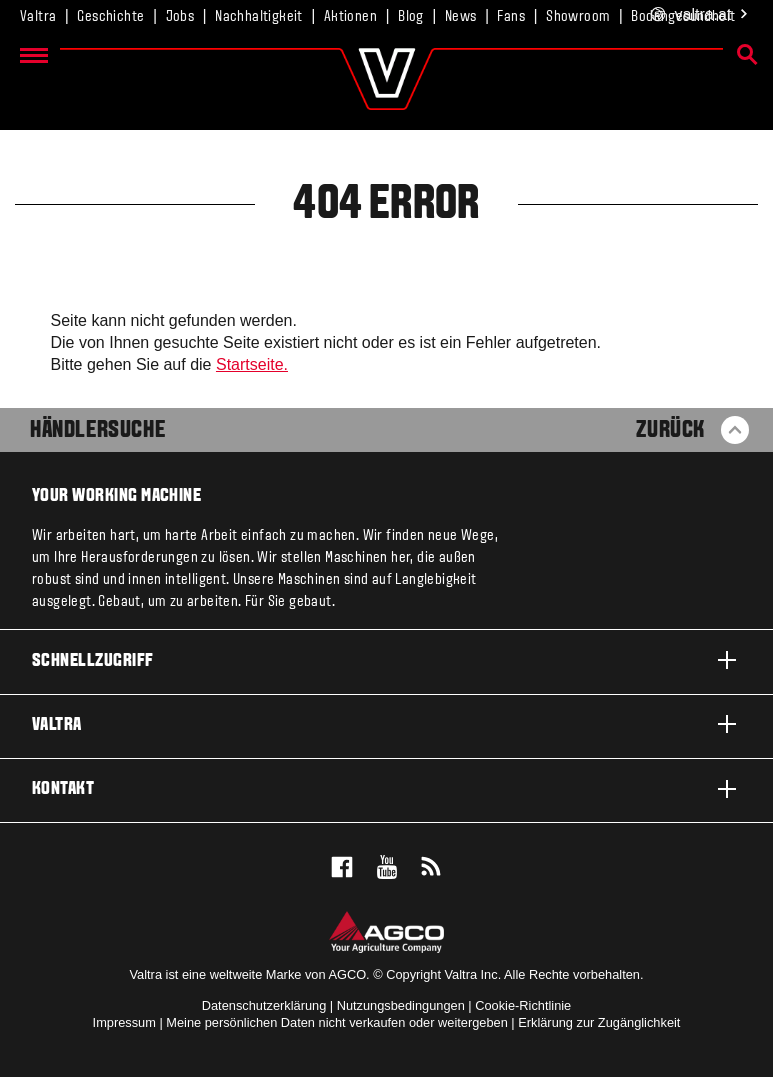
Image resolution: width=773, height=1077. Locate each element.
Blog (411, 17)
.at (700, 15)
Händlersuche (97, 431)
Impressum (124, 1022)
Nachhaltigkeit (259, 17)
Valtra (38, 17)
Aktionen (350, 17)
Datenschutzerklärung (264, 1005)
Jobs (180, 17)
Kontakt (386, 789)
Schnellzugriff (386, 660)
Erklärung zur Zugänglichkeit (599, 1022)
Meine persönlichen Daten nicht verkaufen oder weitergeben (336, 1022)
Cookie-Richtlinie (523, 1005)
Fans (511, 17)
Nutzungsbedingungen (401, 1005)
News (461, 17)
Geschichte (110, 17)
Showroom (578, 17)
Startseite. (252, 364)
